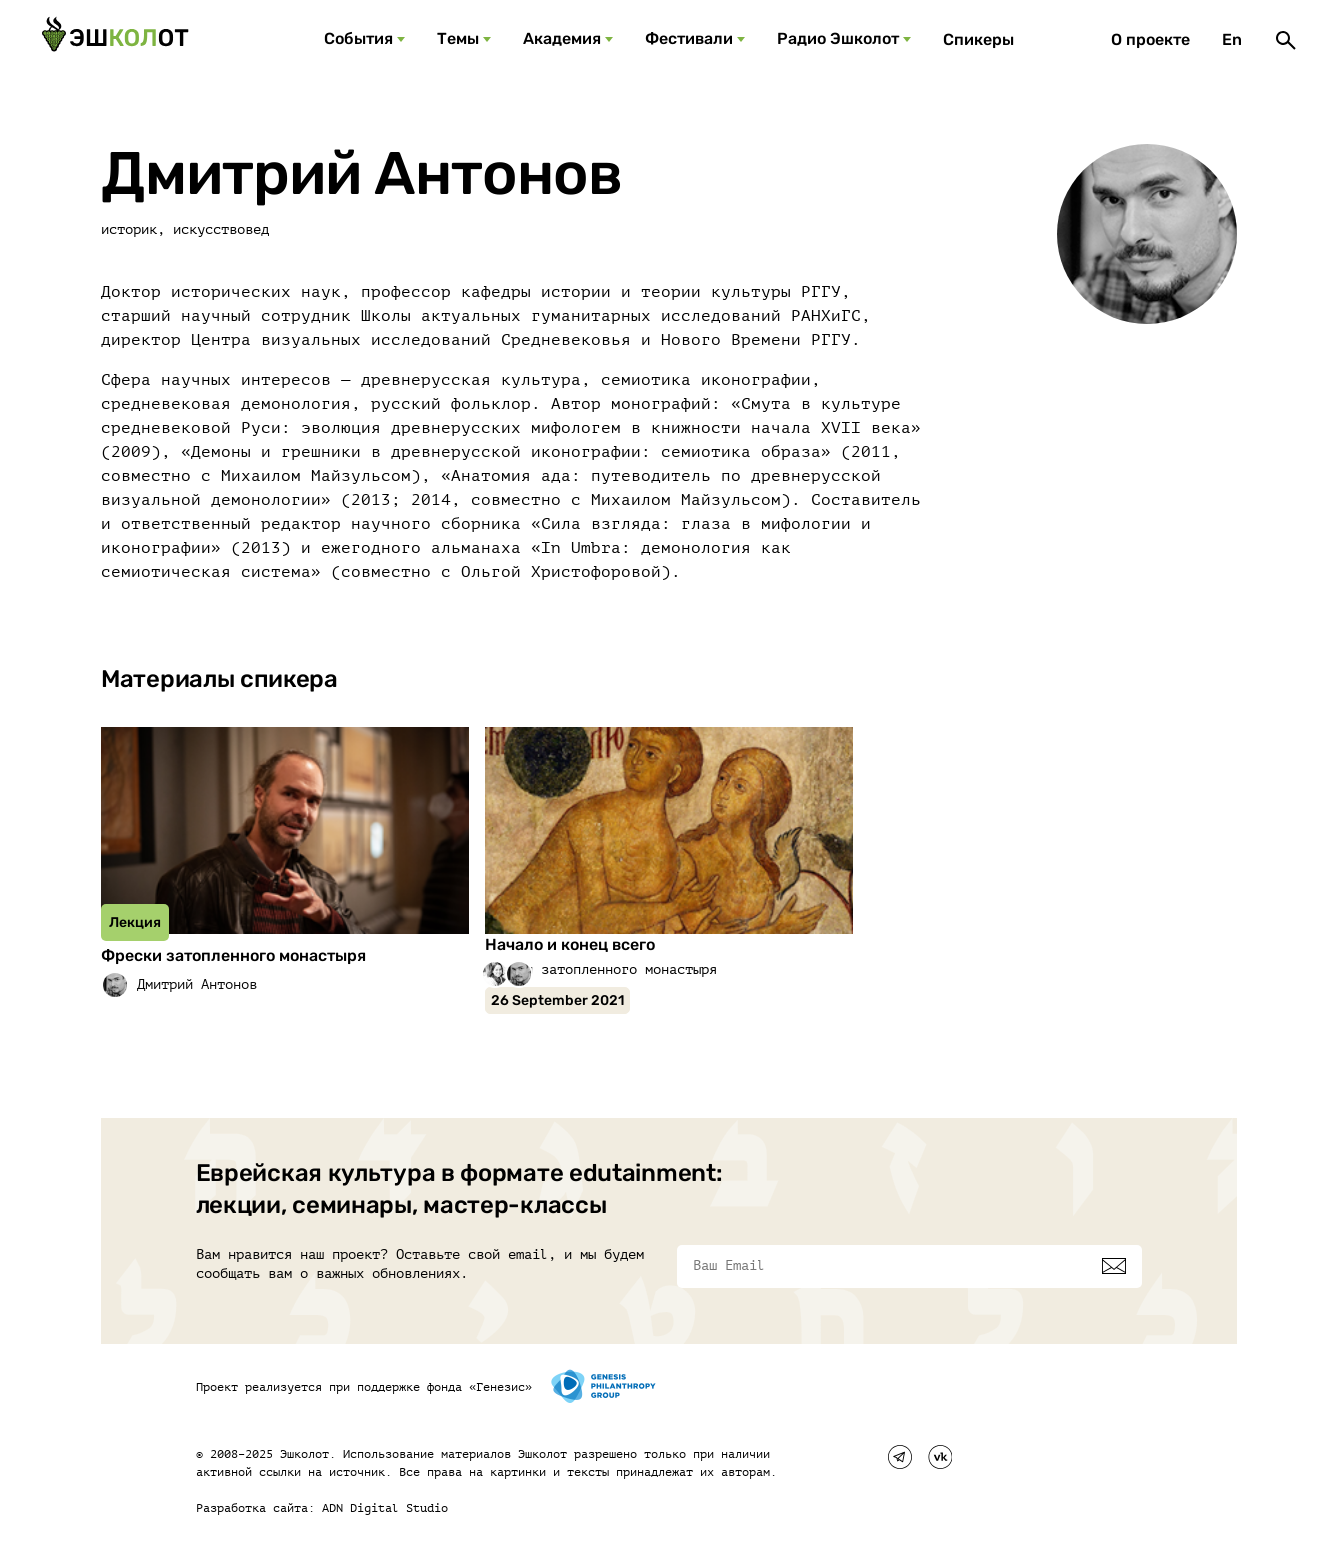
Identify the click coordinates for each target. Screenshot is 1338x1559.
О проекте (1150, 39)
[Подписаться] (1114, 1266)
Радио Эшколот (838, 38)
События (358, 38)
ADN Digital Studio (385, 1508)
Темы (458, 38)
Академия (562, 38)
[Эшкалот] (115, 40)
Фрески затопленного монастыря (233, 955)
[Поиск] (1286, 40)
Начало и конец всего (570, 944)
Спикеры (978, 39)
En (1232, 39)
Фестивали (689, 38)
